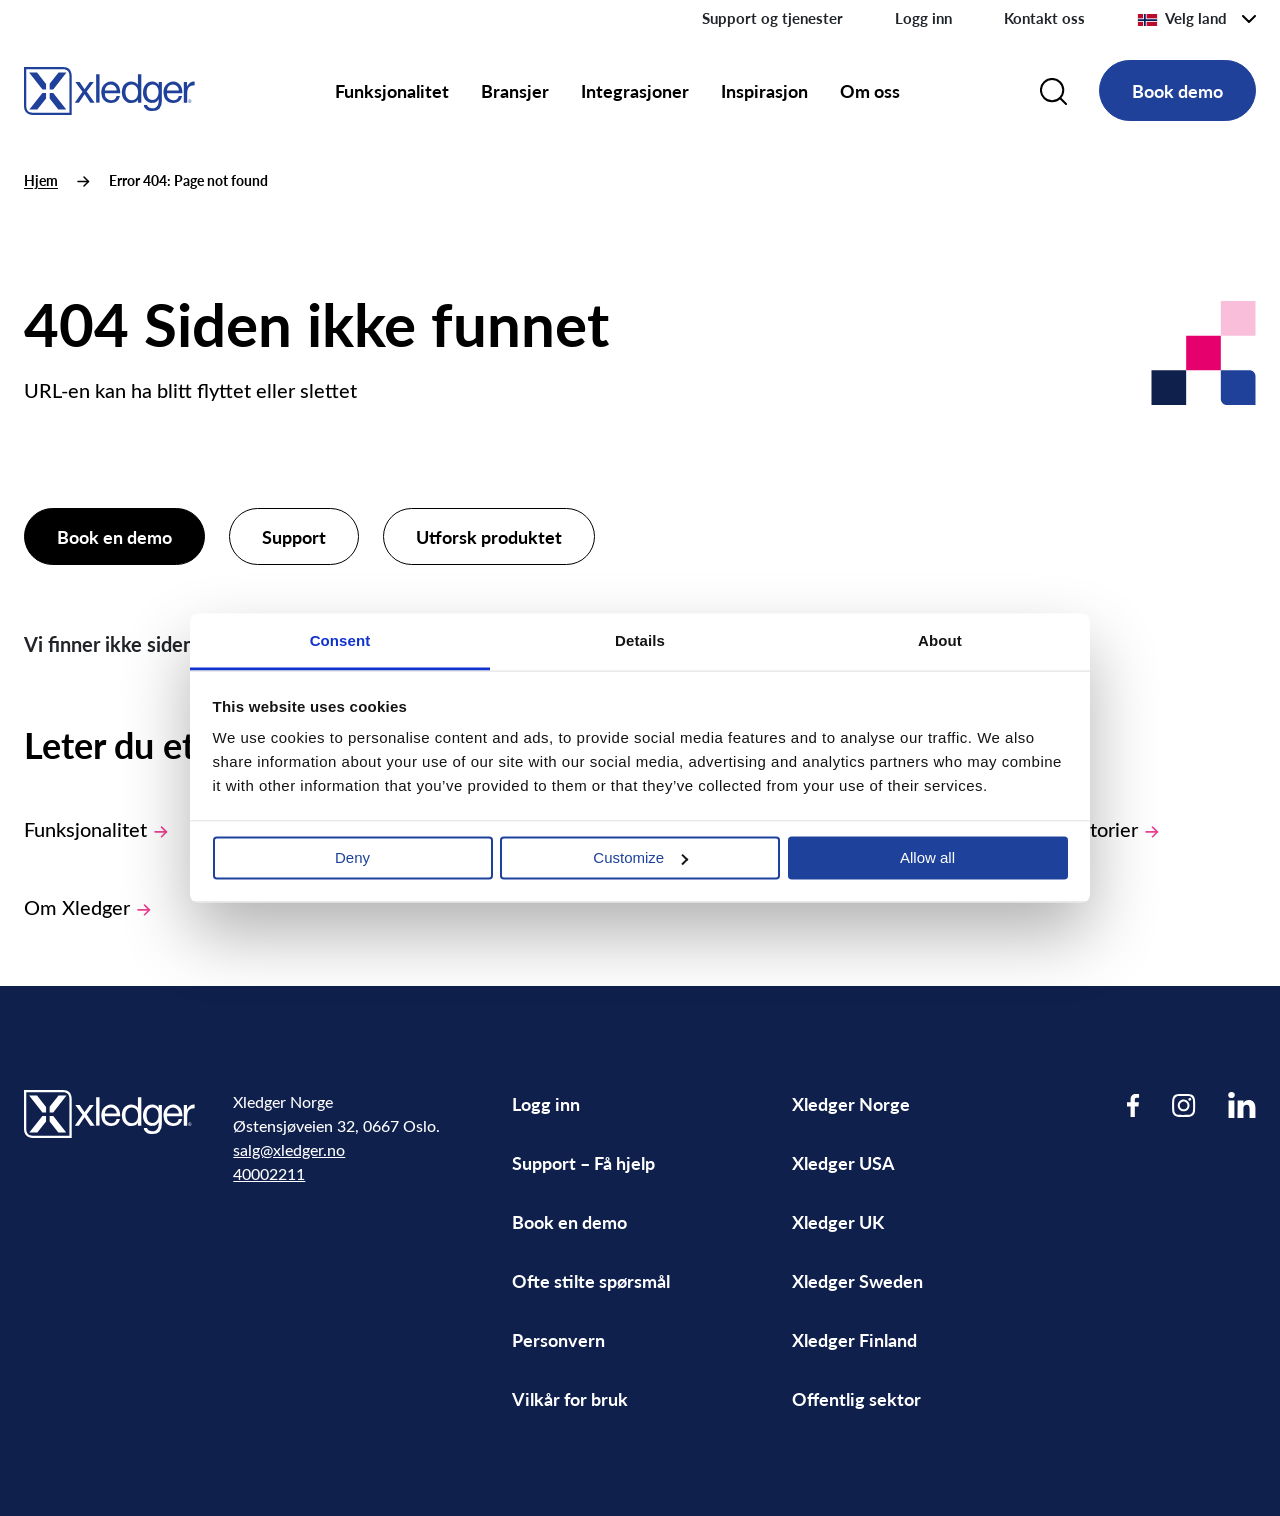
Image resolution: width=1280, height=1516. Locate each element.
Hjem (41, 180)
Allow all (927, 857)
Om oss (870, 90)
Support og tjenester (772, 18)
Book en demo (114, 536)
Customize (640, 857)
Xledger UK (838, 1221)
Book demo (1177, 90)
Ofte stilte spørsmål (591, 1280)
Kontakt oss (1044, 18)
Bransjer (515, 90)
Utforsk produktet (489, 536)
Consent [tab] (340, 640)
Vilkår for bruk (570, 1398)
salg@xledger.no (289, 1149)
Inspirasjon (764, 90)
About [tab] (940, 640)
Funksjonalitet (392, 90)
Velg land (1182, 18)
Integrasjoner (635, 90)
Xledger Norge (851, 1103)
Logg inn (923, 18)
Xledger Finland (854, 1339)
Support (294, 536)
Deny (352, 857)
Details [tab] (640, 640)
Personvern (558, 1339)
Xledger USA (843, 1162)
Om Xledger (87, 906)
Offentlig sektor (856, 1398)
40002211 (269, 1173)
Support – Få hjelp (583, 1162)
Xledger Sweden (857, 1280)
